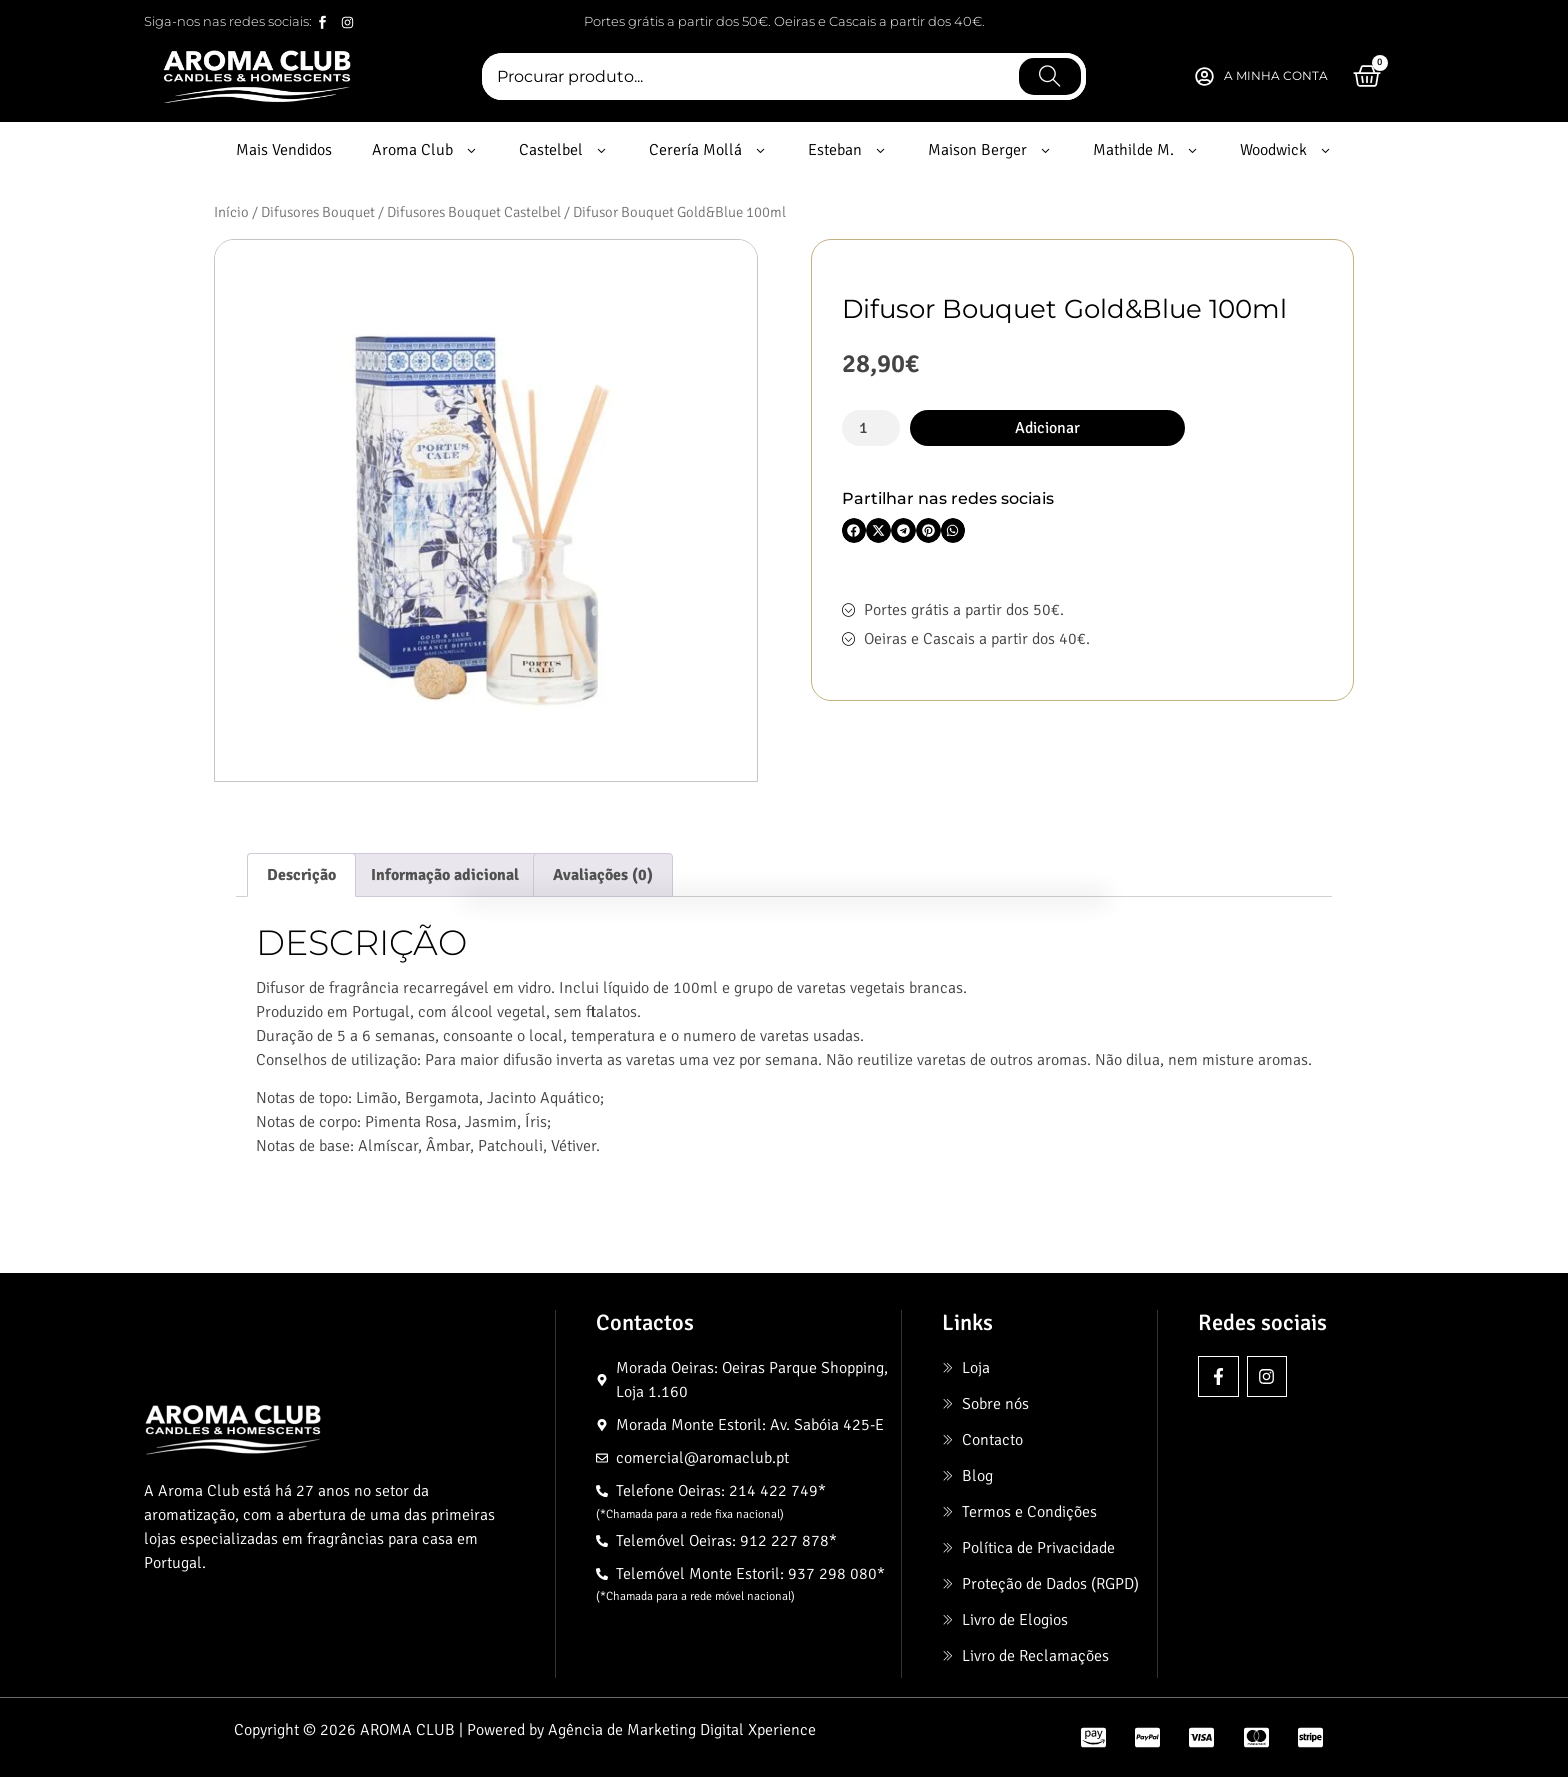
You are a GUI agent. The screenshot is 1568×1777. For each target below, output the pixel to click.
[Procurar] (1050, 76)
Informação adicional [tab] (445, 875)
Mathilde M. (1146, 150)
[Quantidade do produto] (871, 428)
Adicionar (1047, 428)
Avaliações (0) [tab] (603, 875)
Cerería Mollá (708, 150)
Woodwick (1286, 150)
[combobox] (748, 76)
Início (231, 212)
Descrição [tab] (301, 875)
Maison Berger (990, 150)
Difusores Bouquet (318, 212)
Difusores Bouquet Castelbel (474, 212)
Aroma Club (425, 150)
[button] (854, 530)
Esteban (848, 150)
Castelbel (564, 150)
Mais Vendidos (284, 150)
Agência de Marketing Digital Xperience (682, 1730)
